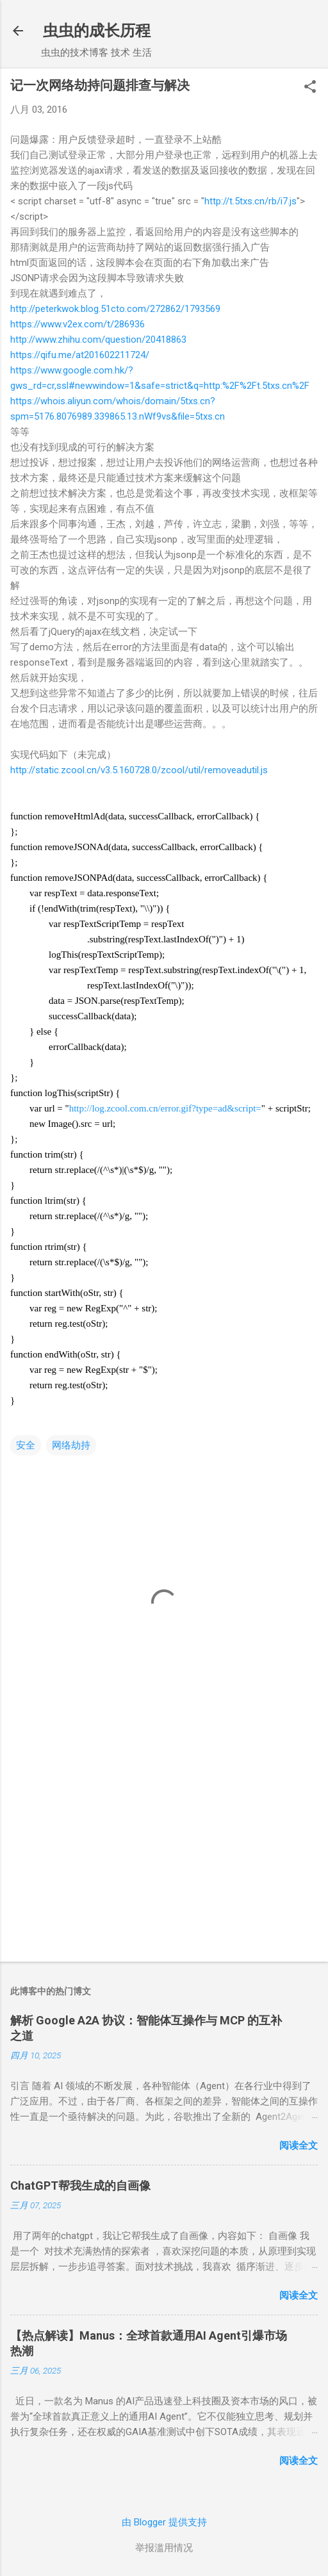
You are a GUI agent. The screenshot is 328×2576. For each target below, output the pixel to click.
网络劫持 (71, 1445)
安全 (25, 1445)
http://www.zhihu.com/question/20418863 (98, 339)
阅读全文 (298, 2145)
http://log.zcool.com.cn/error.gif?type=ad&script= (165, 1108)
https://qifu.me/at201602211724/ (79, 355)
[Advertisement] (164, 1851)
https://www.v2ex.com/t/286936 (77, 324)
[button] (310, 88)
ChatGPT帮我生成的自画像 (80, 2185)
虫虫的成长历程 (97, 31)
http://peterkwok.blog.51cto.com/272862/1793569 (115, 309)
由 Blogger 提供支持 (164, 2522)
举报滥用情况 (164, 2548)
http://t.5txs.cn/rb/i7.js (250, 201)
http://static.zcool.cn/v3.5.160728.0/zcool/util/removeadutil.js (139, 770)
